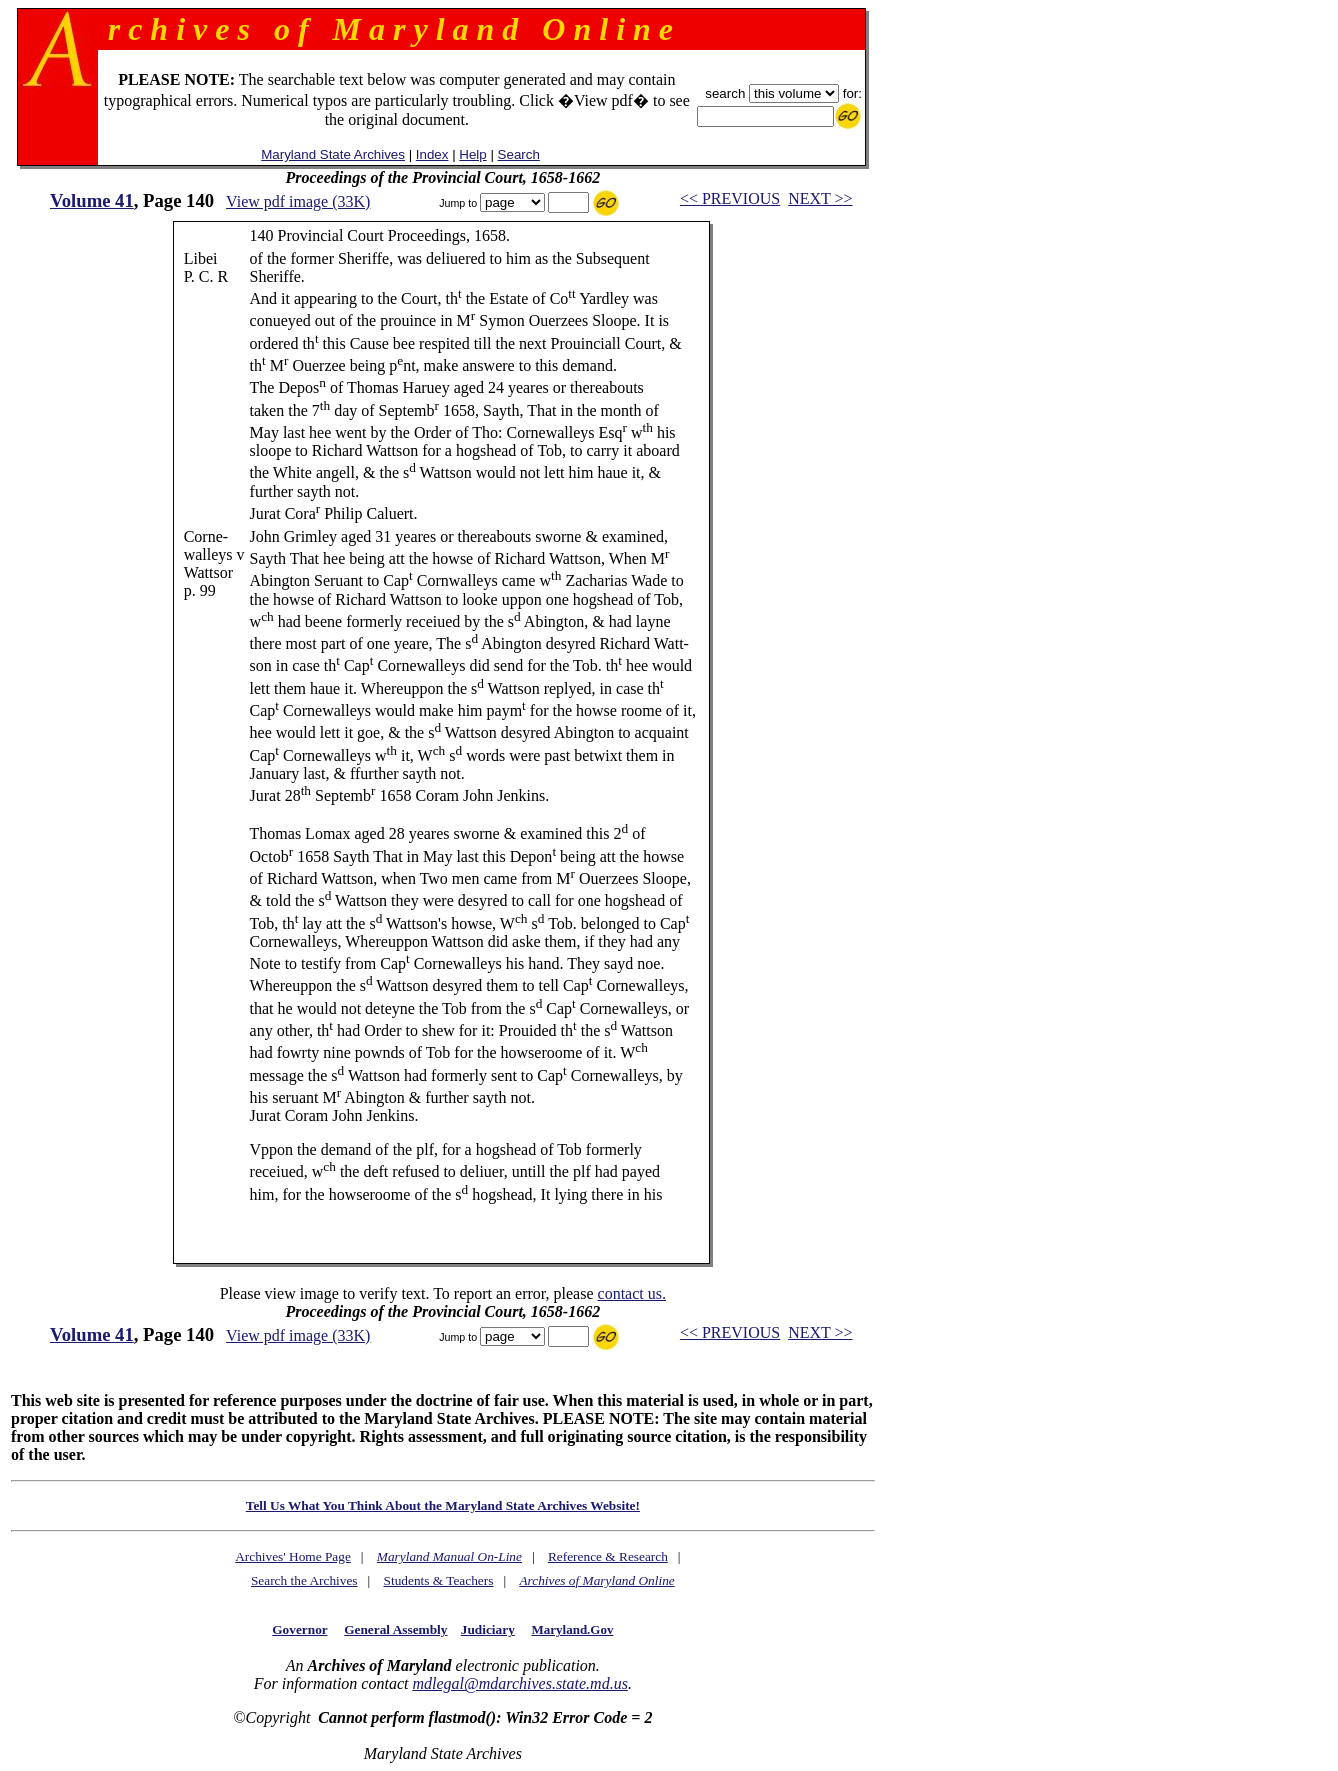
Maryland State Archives (333, 154)
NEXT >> (820, 198)
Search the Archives (304, 1580)
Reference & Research (608, 1556)
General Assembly (395, 1629)
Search (519, 154)
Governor (299, 1629)
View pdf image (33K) (298, 201)
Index (432, 154)
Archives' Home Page (293, 1556)
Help (472, 154)
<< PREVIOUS (730, 198)
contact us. (632, 1293)
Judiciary (488, 1629)
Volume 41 (92, 200)
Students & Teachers (439, 1580)
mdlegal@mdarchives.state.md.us (519, 1683)
